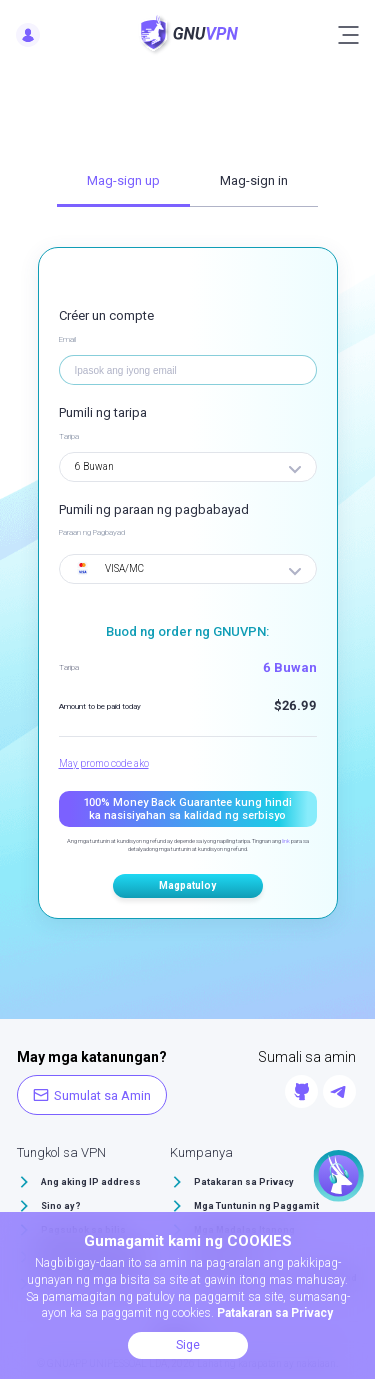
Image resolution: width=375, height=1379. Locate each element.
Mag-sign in (254, 180)
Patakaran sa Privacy (244, 1182)
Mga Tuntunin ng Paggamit (256, 1206)
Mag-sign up (123, 180)
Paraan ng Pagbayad (92, 532)
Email (67, 339)
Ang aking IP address (91, 1182)
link (286, 840)
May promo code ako (104, 763)
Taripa (69, 436)
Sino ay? (61, 1206)
